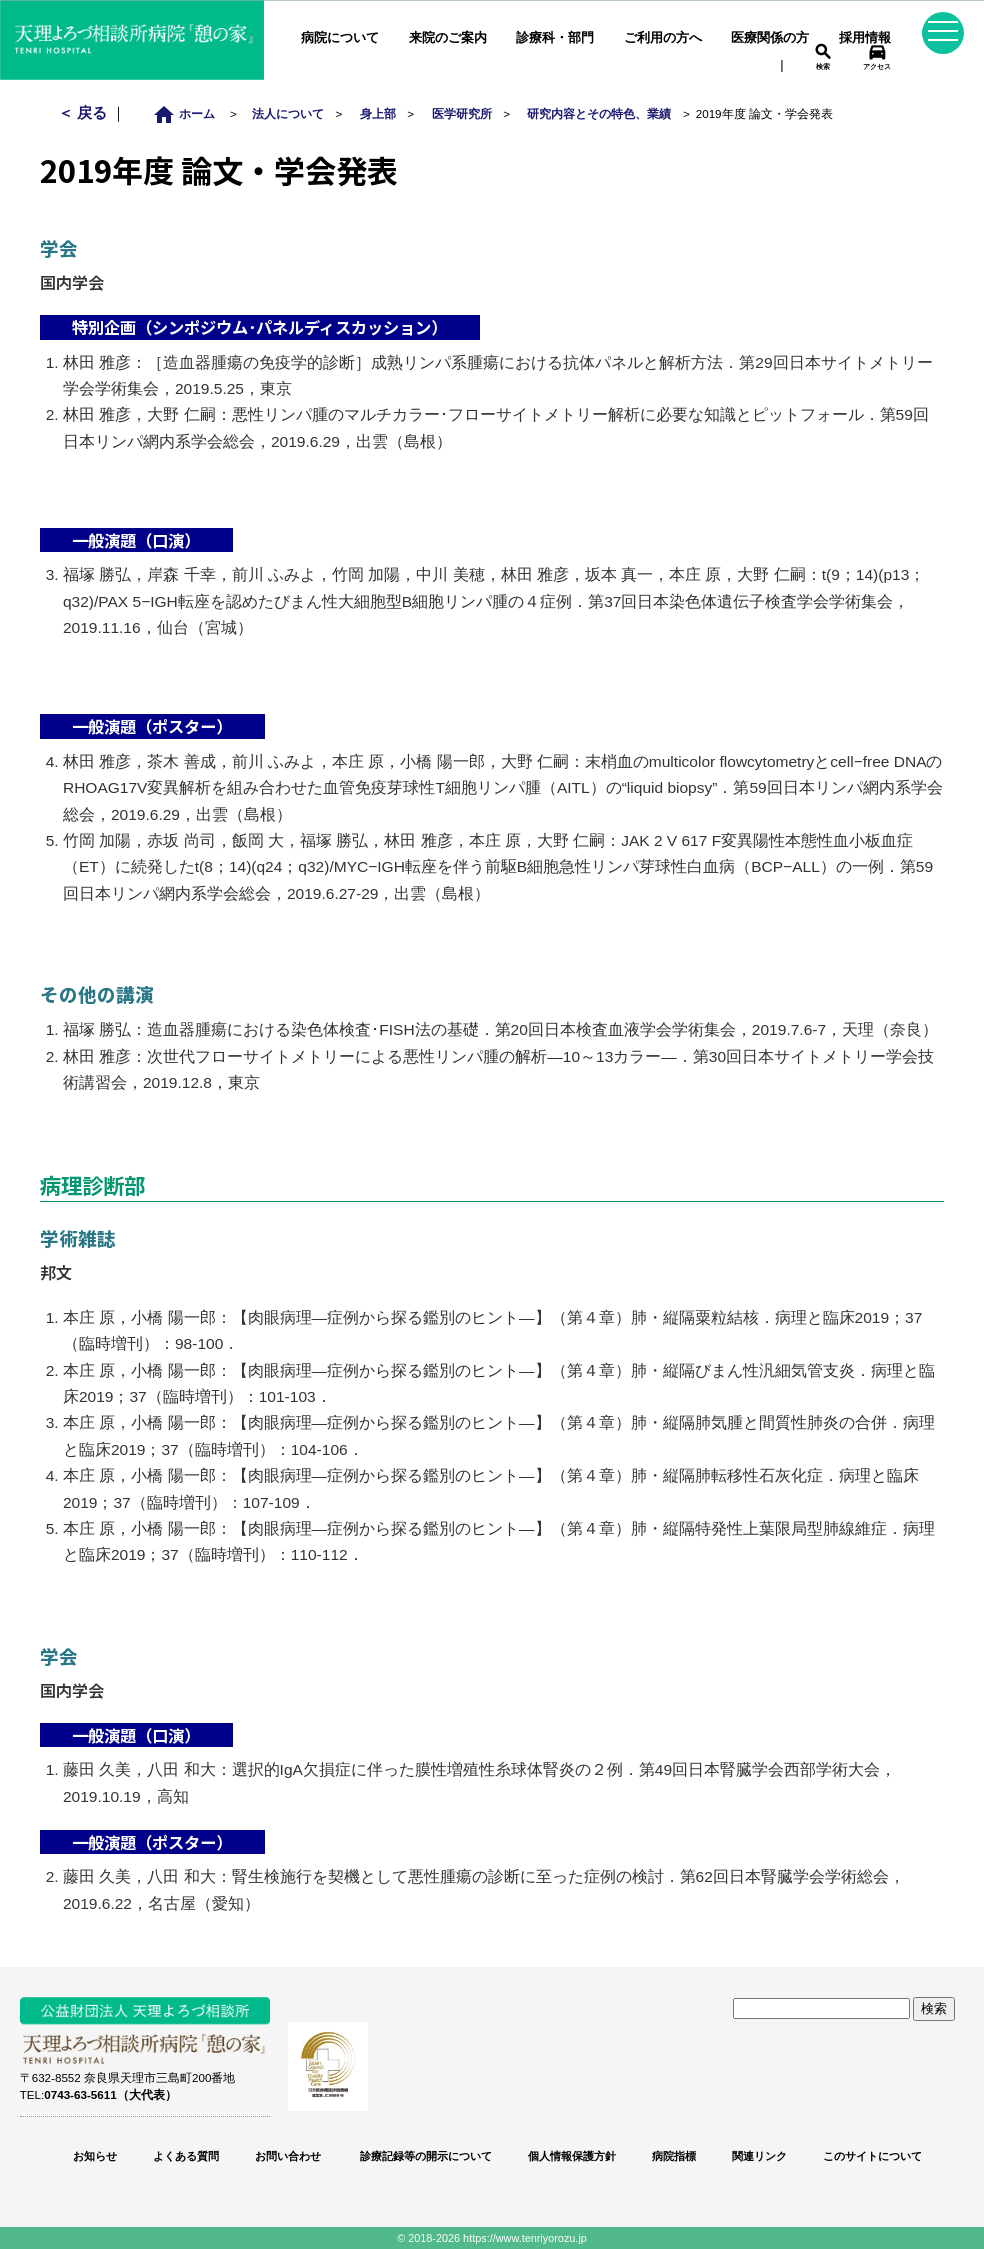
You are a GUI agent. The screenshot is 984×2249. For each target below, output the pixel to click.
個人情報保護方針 (572, 2156)
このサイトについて (872, 2156)
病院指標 (674, 2156)
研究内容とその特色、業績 (599, 113)
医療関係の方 (770, 37)
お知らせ (95, 2156)
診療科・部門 (555, 37)
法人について (288, 113)
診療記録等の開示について (424, 2156)
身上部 (378, 113)
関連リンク (759, 2156)
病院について (340, 37)
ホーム (189, 113)
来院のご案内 (448, 37)
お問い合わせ (288, 2156)
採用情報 (865, 37)
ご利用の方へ (663, 37)
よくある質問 (186, 2156)
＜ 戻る (84, 112)
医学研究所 (462, 113)
